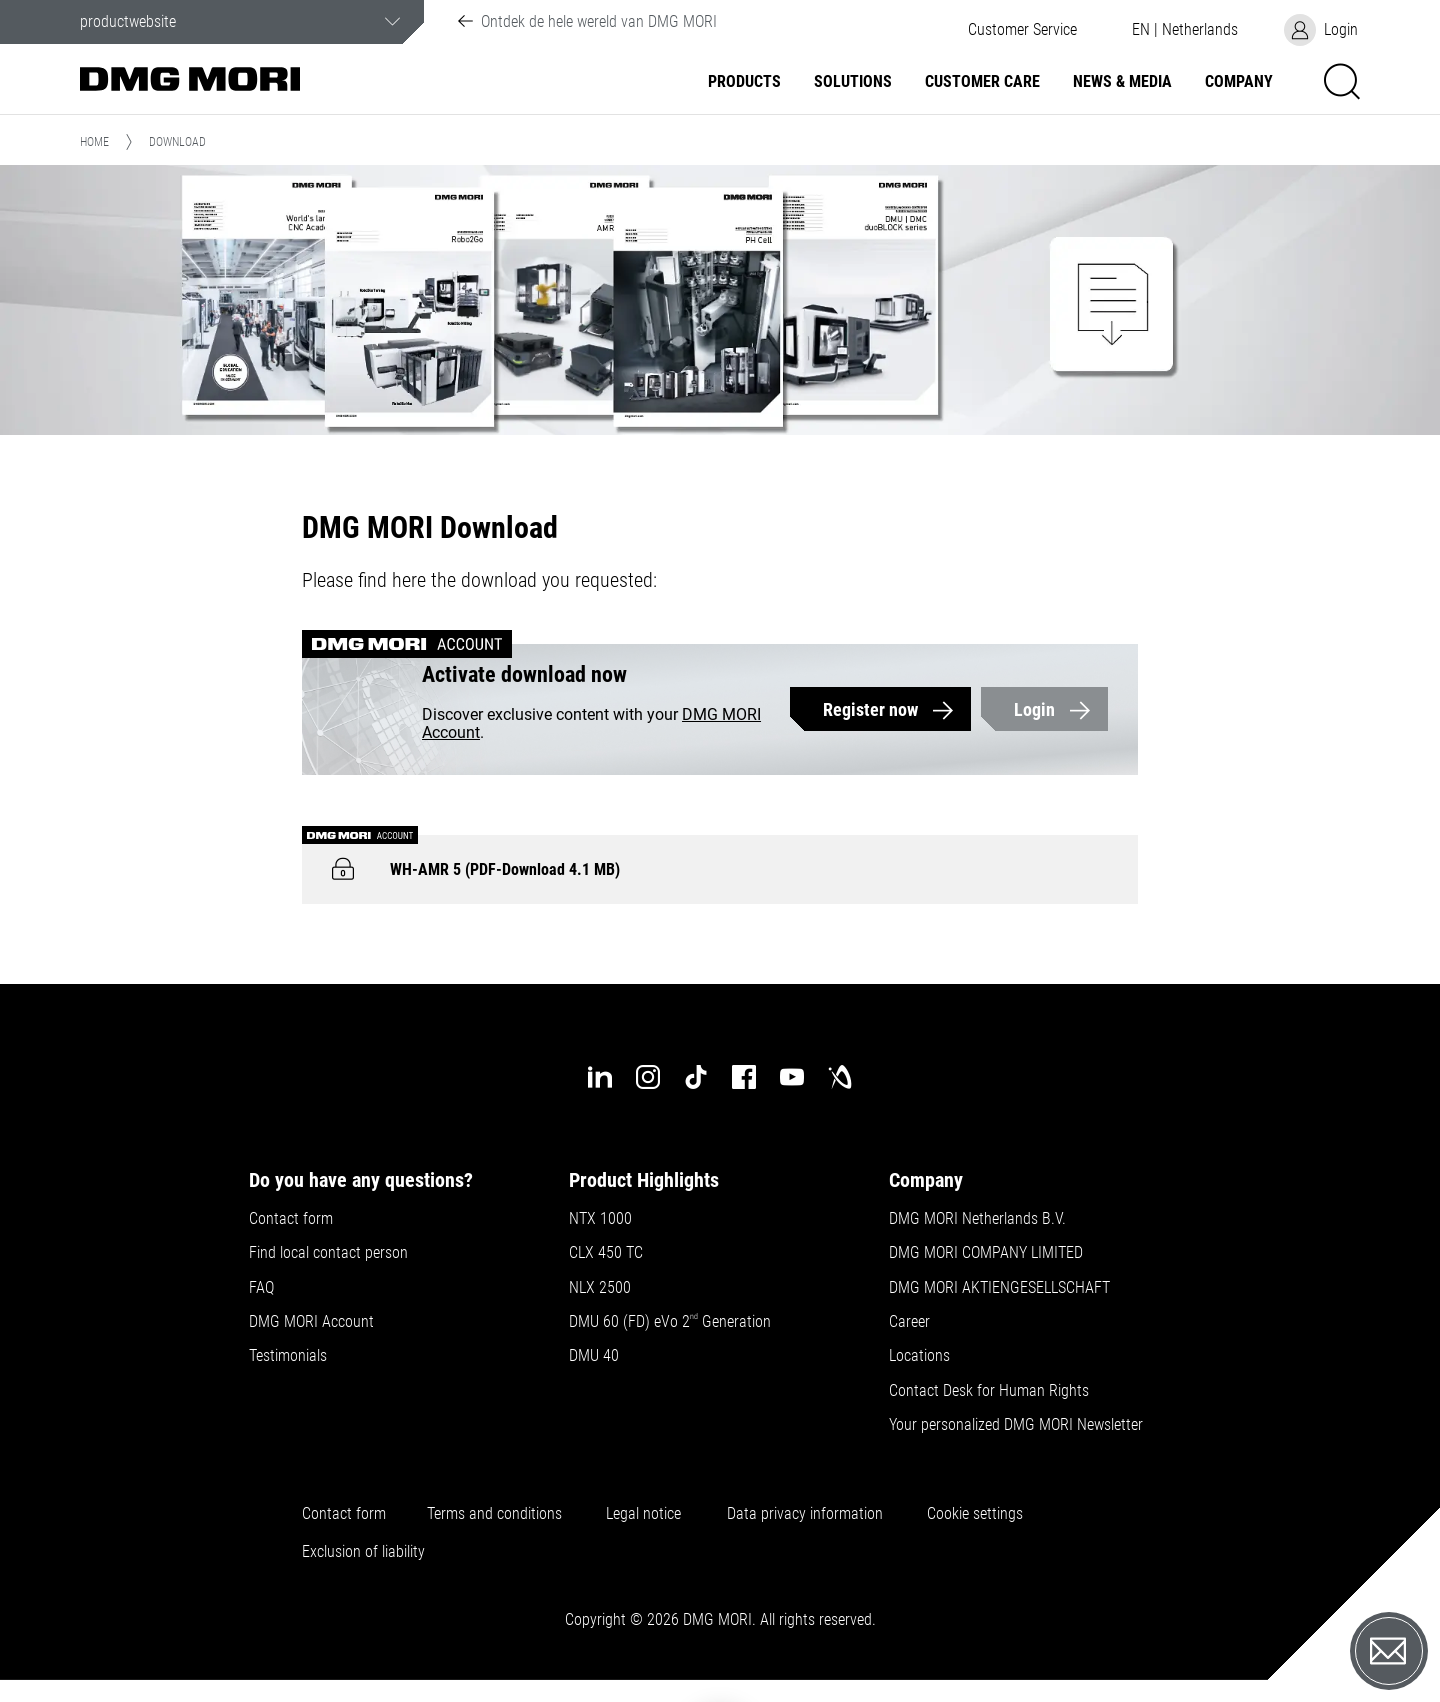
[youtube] (792, 1077)
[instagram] (648, 1077)
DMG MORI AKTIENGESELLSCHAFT (999, 1288)
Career (909, 1322)
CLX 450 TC (606, 1253)
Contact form (291, 1219)
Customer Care (982, 82)
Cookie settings (979, 1514)
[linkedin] (600, 1077)
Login (1034, 709)
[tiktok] (696, 1077)
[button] (1022, 30)
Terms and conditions (494, 1514)
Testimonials (288, 1356)
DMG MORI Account (311, 1322)
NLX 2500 (600, 1288)
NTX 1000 (600, 1219)
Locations (919, 1356)
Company (1239, 82)
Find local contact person (328, 1253)
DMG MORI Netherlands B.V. (977, 1219)
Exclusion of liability (363, 1552)
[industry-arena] (840, 1077)
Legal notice (643, 1514)
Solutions (853, 82)
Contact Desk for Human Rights (989, 1391)
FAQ (261, 1288)
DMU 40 (594, 1356)
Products (744, 82)
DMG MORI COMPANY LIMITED (986, 1253)
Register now (870, 709)
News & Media (1122, 82)
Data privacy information (805, 1514)
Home (94, 142)
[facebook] (744, 1077)
